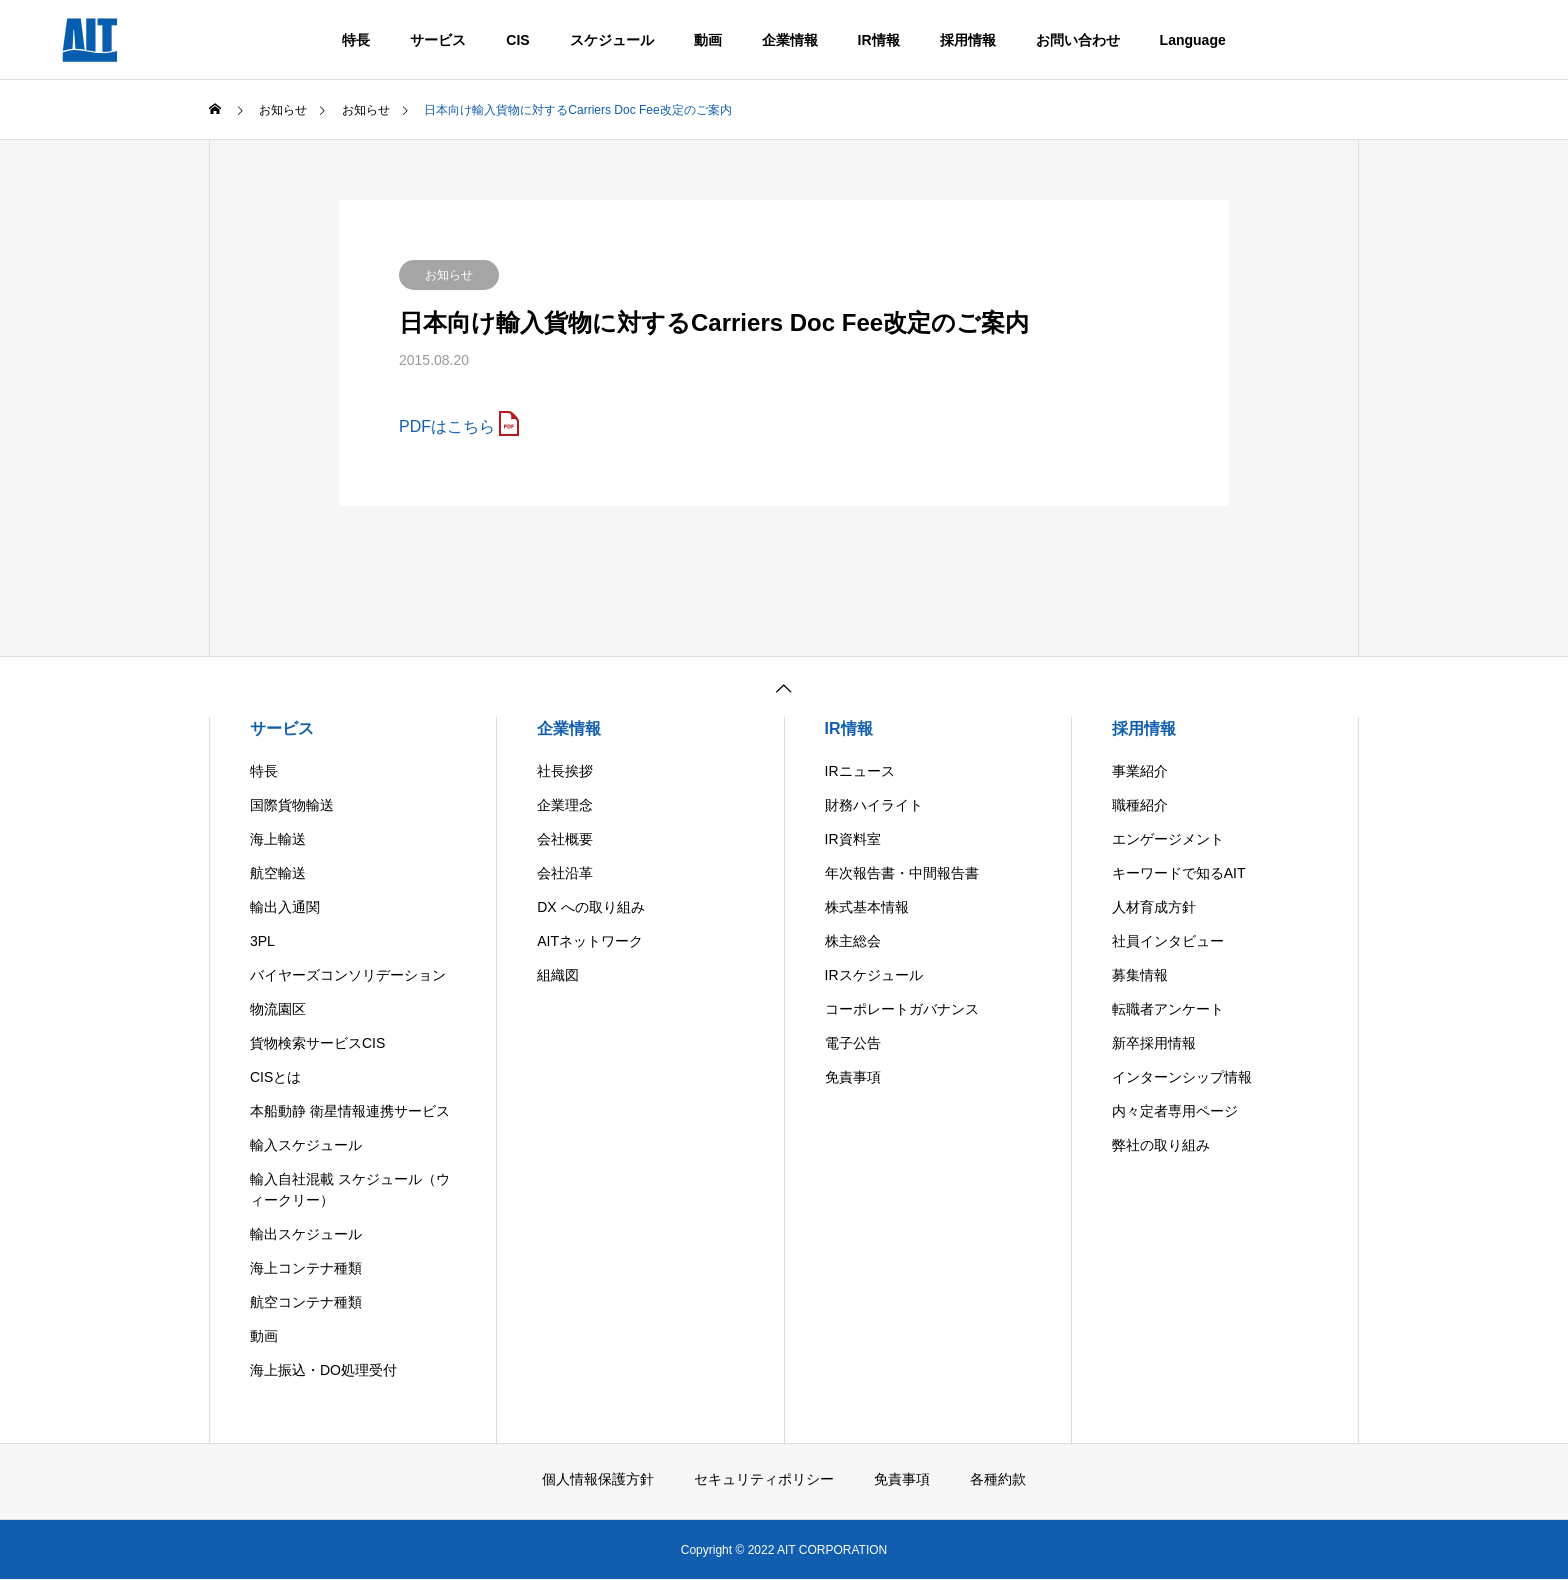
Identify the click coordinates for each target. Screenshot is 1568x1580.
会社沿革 (565, 873)
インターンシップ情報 (1182, 1077)
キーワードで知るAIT (1179, 873)
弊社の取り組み (1161, 1145)
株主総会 (853, 941)
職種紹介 (1140, 805)
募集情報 (1140, 975)
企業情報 (790, 40)
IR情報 (879, 40)
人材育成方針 (1154, 907)
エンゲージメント (1168, 839)
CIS (517, 40)
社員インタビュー (1168, 941)
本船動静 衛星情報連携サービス (350, 1111)
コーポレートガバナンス (902, 1009)
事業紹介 (1140, 771)
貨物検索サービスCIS (317, 1043)
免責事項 (853, 1077)
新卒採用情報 (1154, 1043)
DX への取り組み (590, 907)
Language (1193, 40)
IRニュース (860, 771)
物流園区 (278, 1009)
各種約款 (998, 1479)
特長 (356, 40)
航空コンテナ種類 (306, 1302)
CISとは (275, 1077)
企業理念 (565, 805)
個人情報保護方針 (598, 1479)
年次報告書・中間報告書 (902, 873)
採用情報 (968, 40)
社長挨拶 (565, 771)
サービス (438, 40)
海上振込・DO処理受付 (323, 1370)
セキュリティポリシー (764, 1479)
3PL (262, 941)
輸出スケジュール (306, 1234)
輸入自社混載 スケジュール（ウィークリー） (350, 1189)
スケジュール (612, 40)
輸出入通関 (285, 907)
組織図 (558, 975)
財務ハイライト (874, 805)
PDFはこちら (447, 426)
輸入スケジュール (306, 1145)
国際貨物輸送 (292, 805)
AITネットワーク (590, 941)
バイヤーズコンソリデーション (348, 975)
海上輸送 (278, 839)
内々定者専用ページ (1175, 1111)
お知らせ (449, 275)
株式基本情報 (867, 907)
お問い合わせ (1078, 40)
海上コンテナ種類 (306, 1268)
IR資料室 (853, 839)
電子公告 (853, 1043)
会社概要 (565, 839)
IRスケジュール (874, 975)
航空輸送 (278, 873)
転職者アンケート (1168, 1009)
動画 (708, 40)
